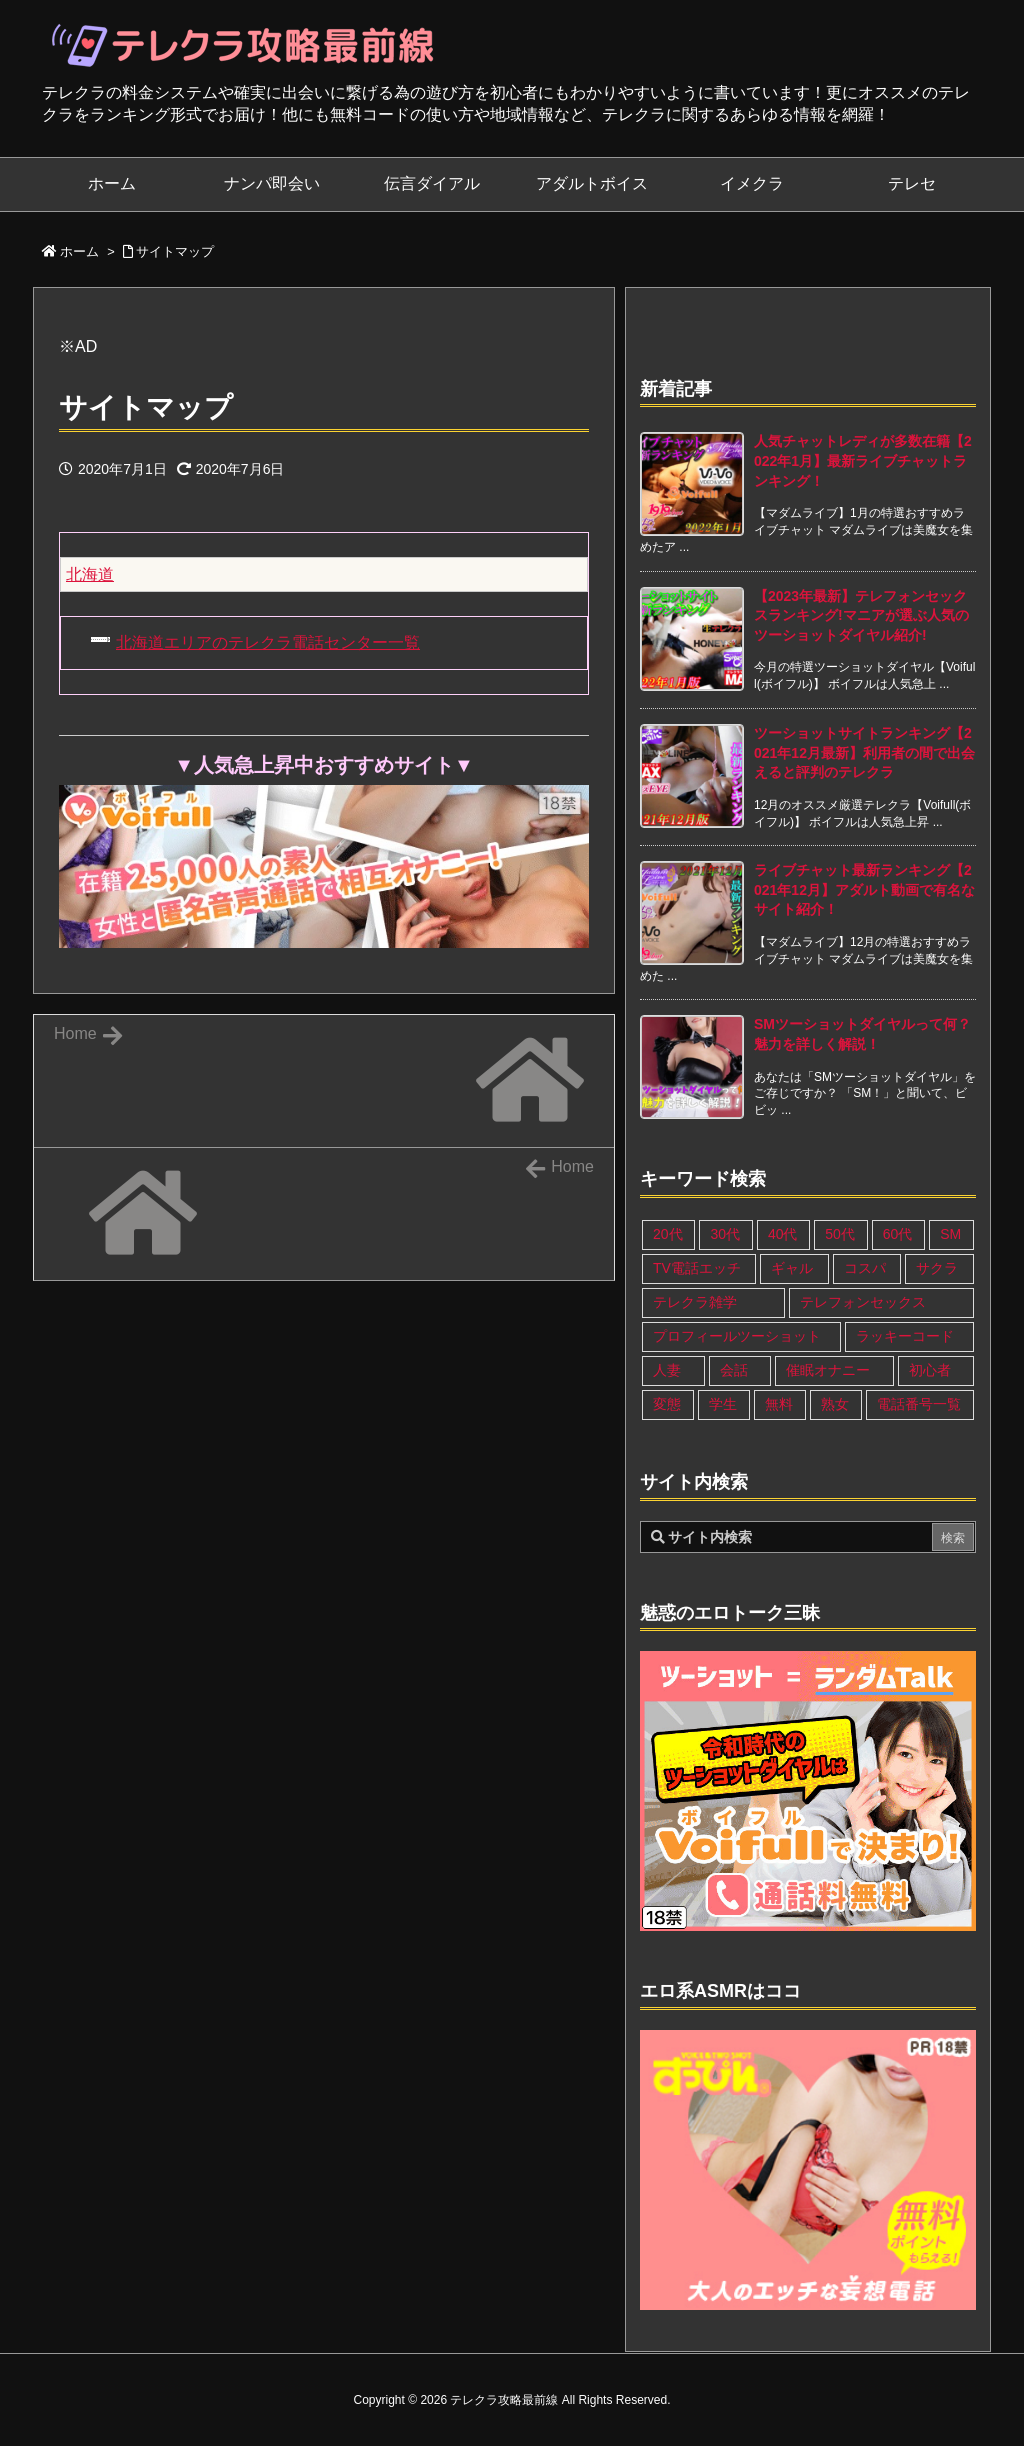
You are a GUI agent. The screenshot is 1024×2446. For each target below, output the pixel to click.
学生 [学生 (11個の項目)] (723, 1404)
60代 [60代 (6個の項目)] (898, 1234)
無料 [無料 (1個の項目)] (779, 1404)
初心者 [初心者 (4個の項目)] (930, 1370)
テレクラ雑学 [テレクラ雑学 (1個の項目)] (695, 1302)
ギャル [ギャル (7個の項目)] (792, 1268)
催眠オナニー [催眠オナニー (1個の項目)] (828, 1370)
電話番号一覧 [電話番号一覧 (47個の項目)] (919, 1404)
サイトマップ (175, 251)
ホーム (79, 251)
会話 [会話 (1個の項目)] (734, 1370)
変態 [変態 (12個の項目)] (667, 1404)
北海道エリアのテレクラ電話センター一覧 (268, 642)
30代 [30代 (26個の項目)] (725, 1234)
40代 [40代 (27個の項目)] (783, 1234)
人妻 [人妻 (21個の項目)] (667, 1370)
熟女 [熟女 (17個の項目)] (835, 1404)
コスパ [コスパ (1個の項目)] (865, 1268)
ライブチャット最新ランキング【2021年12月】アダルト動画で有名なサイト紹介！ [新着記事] (864, 889)
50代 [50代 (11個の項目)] (840, 1234)
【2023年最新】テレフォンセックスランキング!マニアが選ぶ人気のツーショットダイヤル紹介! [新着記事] (861, 615)
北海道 (90, 574)
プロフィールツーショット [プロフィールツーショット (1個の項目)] (737, 1336)
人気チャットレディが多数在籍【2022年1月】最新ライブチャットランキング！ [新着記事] (863, 460)
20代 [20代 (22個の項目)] (668, 1234)
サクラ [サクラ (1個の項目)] (937, 1268)
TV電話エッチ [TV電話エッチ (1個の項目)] (697, 1268)
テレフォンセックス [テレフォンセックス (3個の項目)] (863, 1302)
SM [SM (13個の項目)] (950, 1234)
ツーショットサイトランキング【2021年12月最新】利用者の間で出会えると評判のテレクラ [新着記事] (864, 752)
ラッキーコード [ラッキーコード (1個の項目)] (905, 1336)
